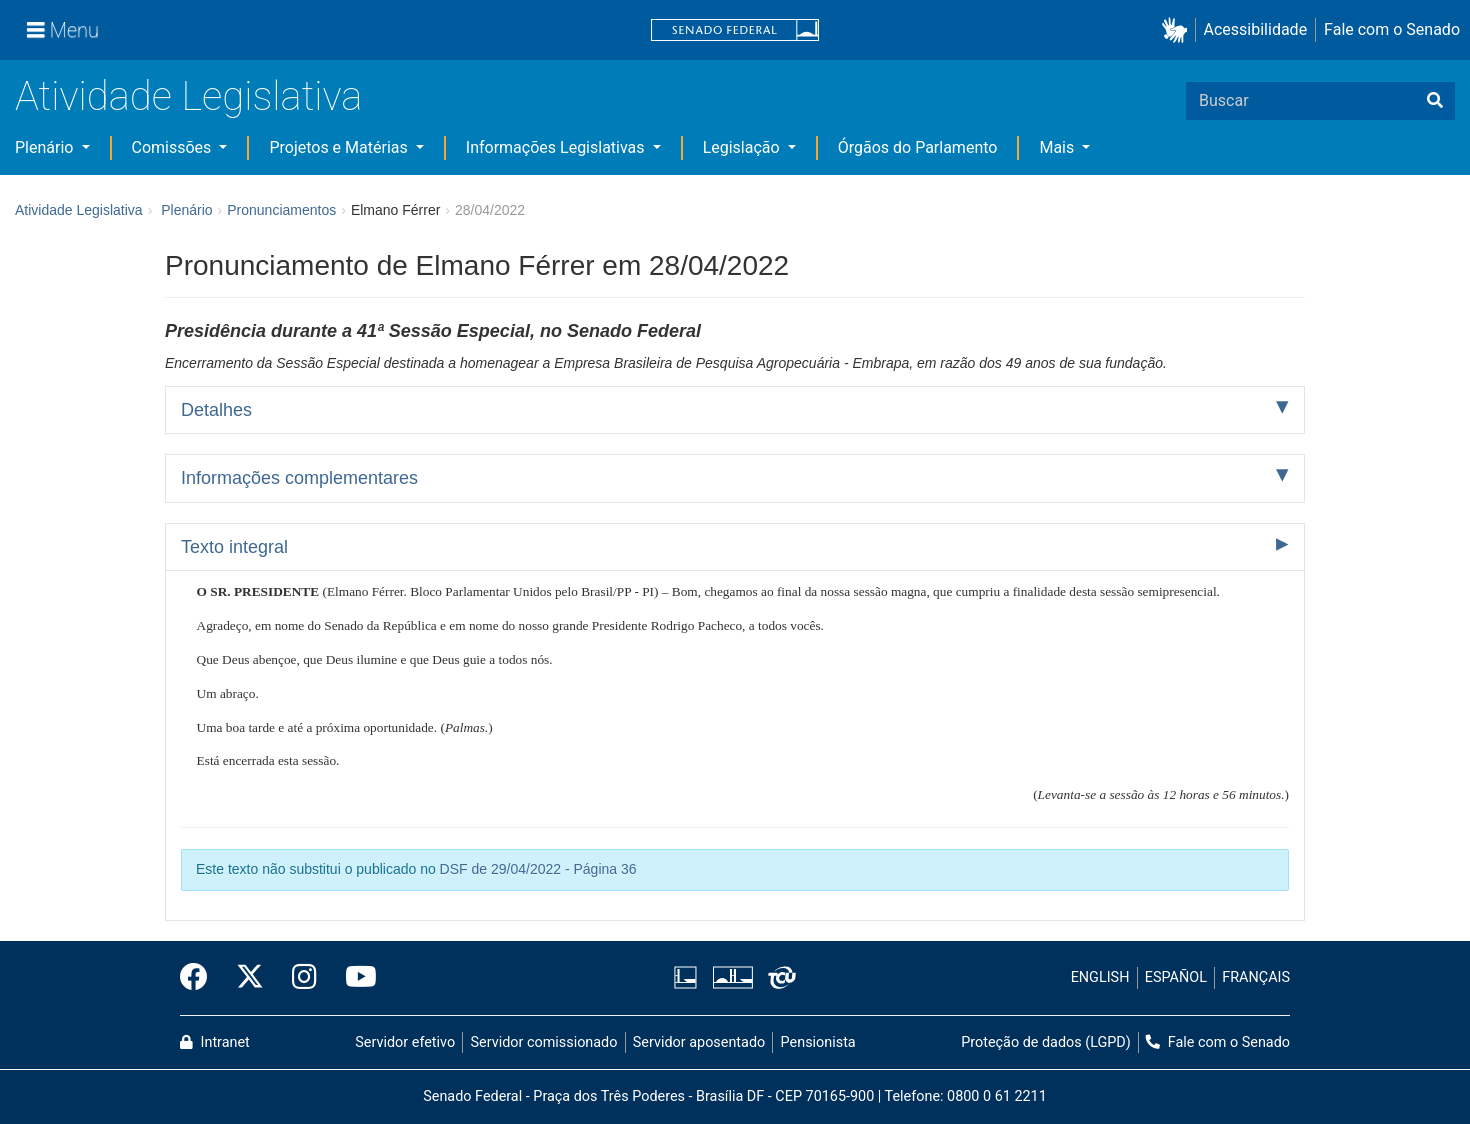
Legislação (743, 147)
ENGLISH (1100, 977)
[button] (1178, 30)
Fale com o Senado (1392, 29)
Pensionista (818, 1042)
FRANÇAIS (1256, 977)
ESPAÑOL (1176, 977)
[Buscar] (1435, 101)
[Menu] (63, 30)
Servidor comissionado (544, 1042)
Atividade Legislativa (188, 96)
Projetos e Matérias (340, 147)
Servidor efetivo (405, 1042)
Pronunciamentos (281, 210)
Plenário (46, 147)
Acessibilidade (1256, 29)
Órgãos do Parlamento (918, 147)
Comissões (174, 147)
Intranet (215, 1042)
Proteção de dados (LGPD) (1046, 1042)
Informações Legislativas (557, 147)
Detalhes (216, 410)
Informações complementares (299, 478)
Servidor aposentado (699, 1042)
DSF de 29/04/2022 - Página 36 (538, 869)
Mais (1058, 147)
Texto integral (234, 547)
